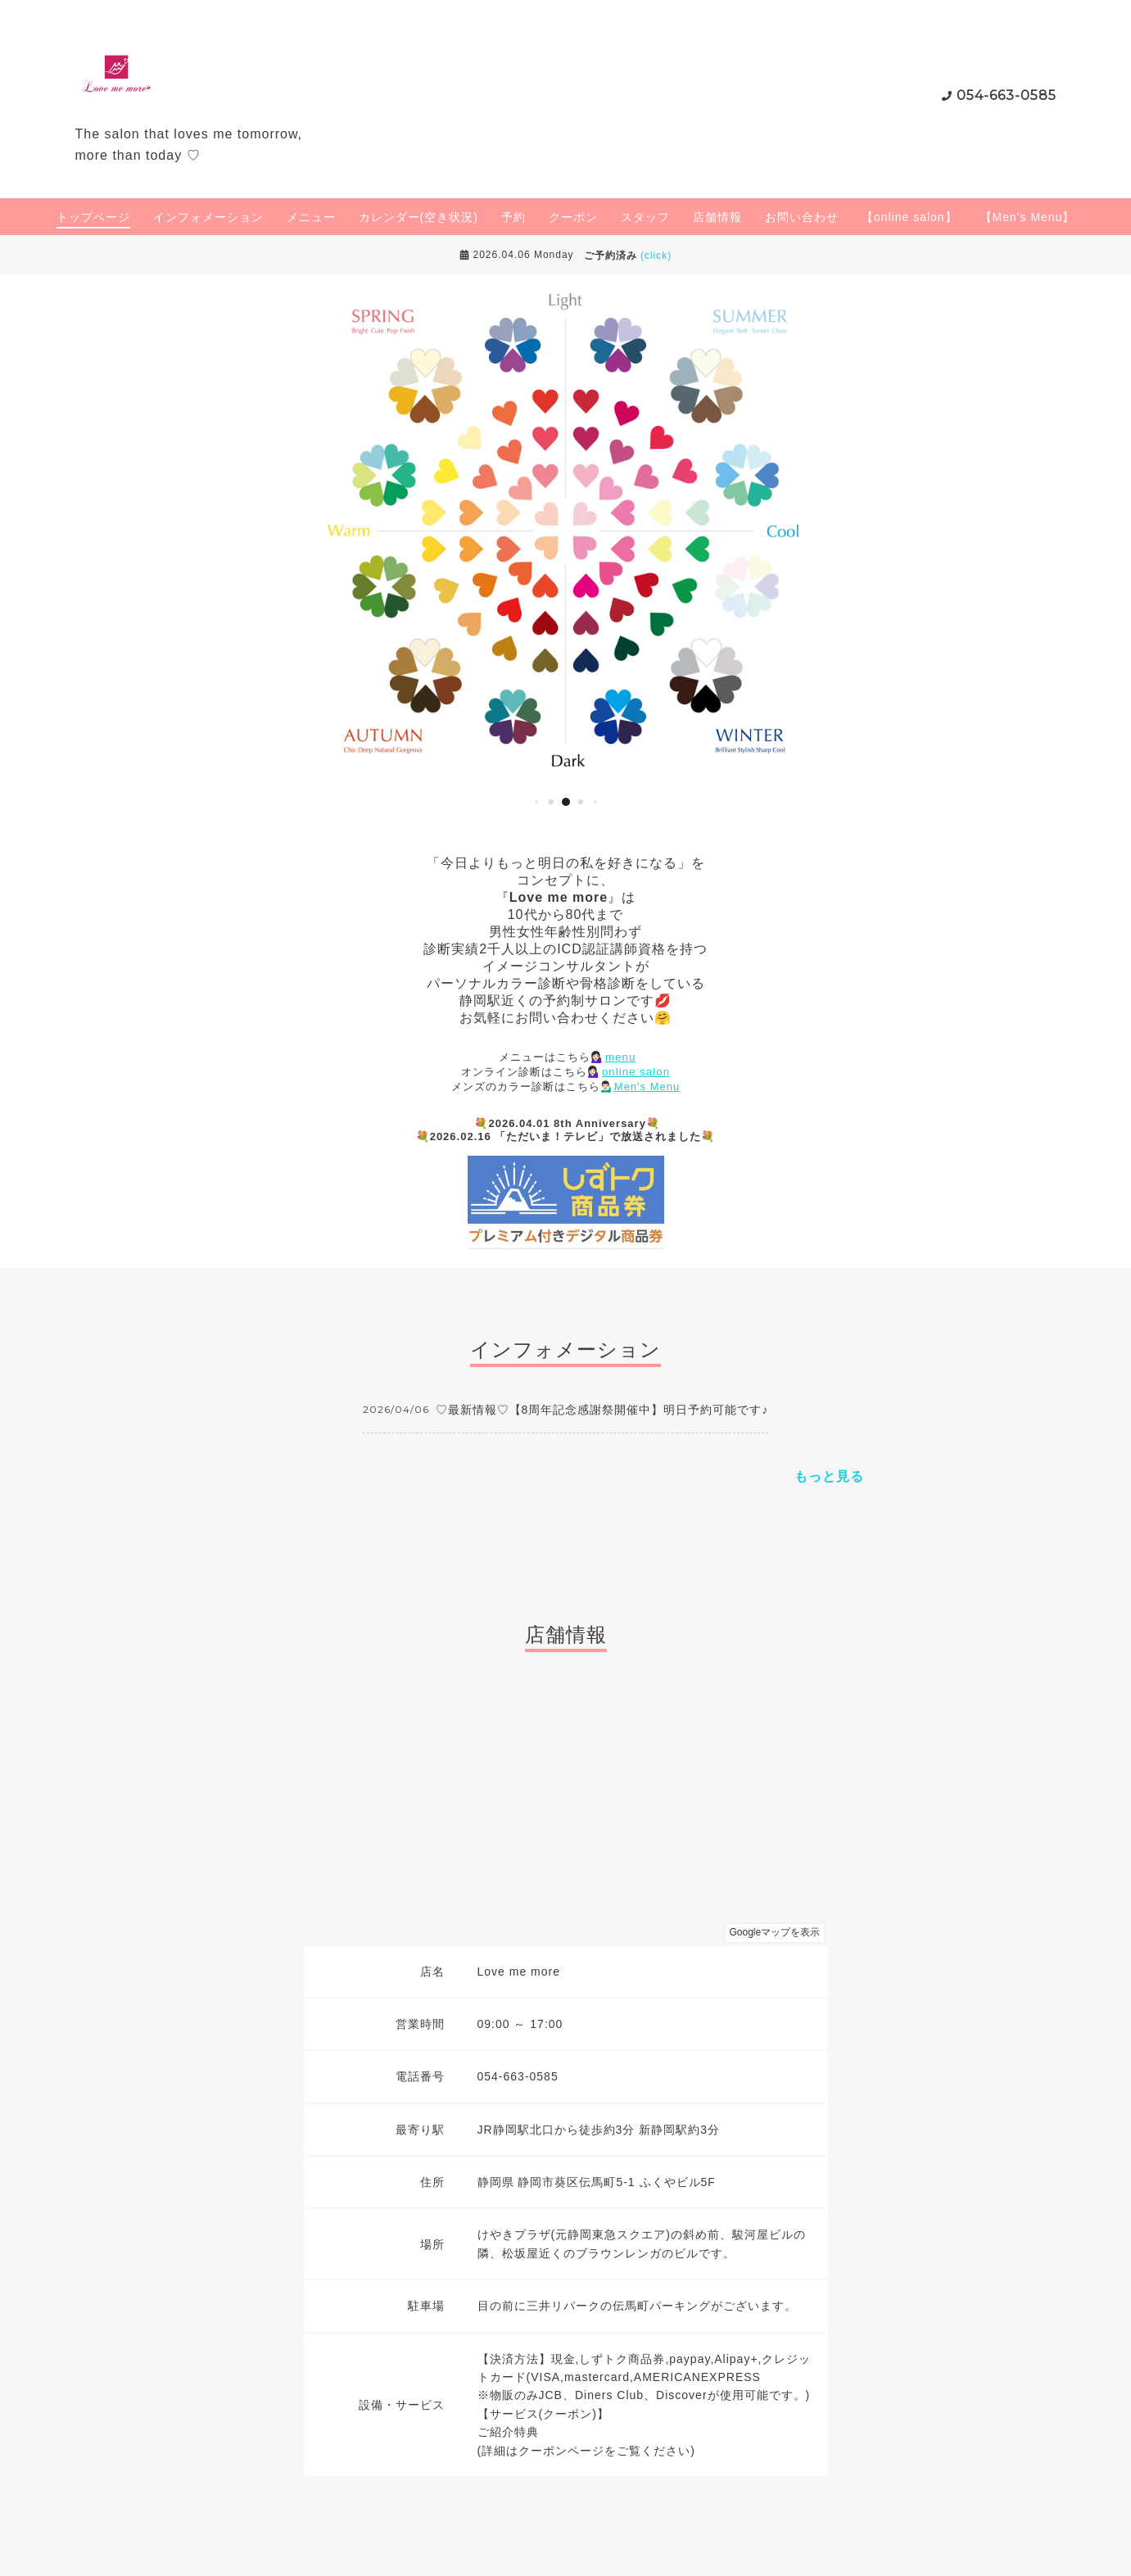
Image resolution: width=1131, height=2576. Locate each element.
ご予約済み (628, 255)
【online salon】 (909, 217)
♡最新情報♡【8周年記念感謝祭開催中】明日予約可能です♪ (602, 1409)
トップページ (93, 217)
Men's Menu (647, 1086)
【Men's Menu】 (1027, 217)
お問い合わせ (802, 217)
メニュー (311, 217)
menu (620, 1057)
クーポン (573, 217)
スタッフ (645, 217)
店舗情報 (717, 217)
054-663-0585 (1006, 95)
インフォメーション (208, 217)
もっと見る (829, 1476)
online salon (636, 1072)
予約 (513, 217)
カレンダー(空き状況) (418, 217)
